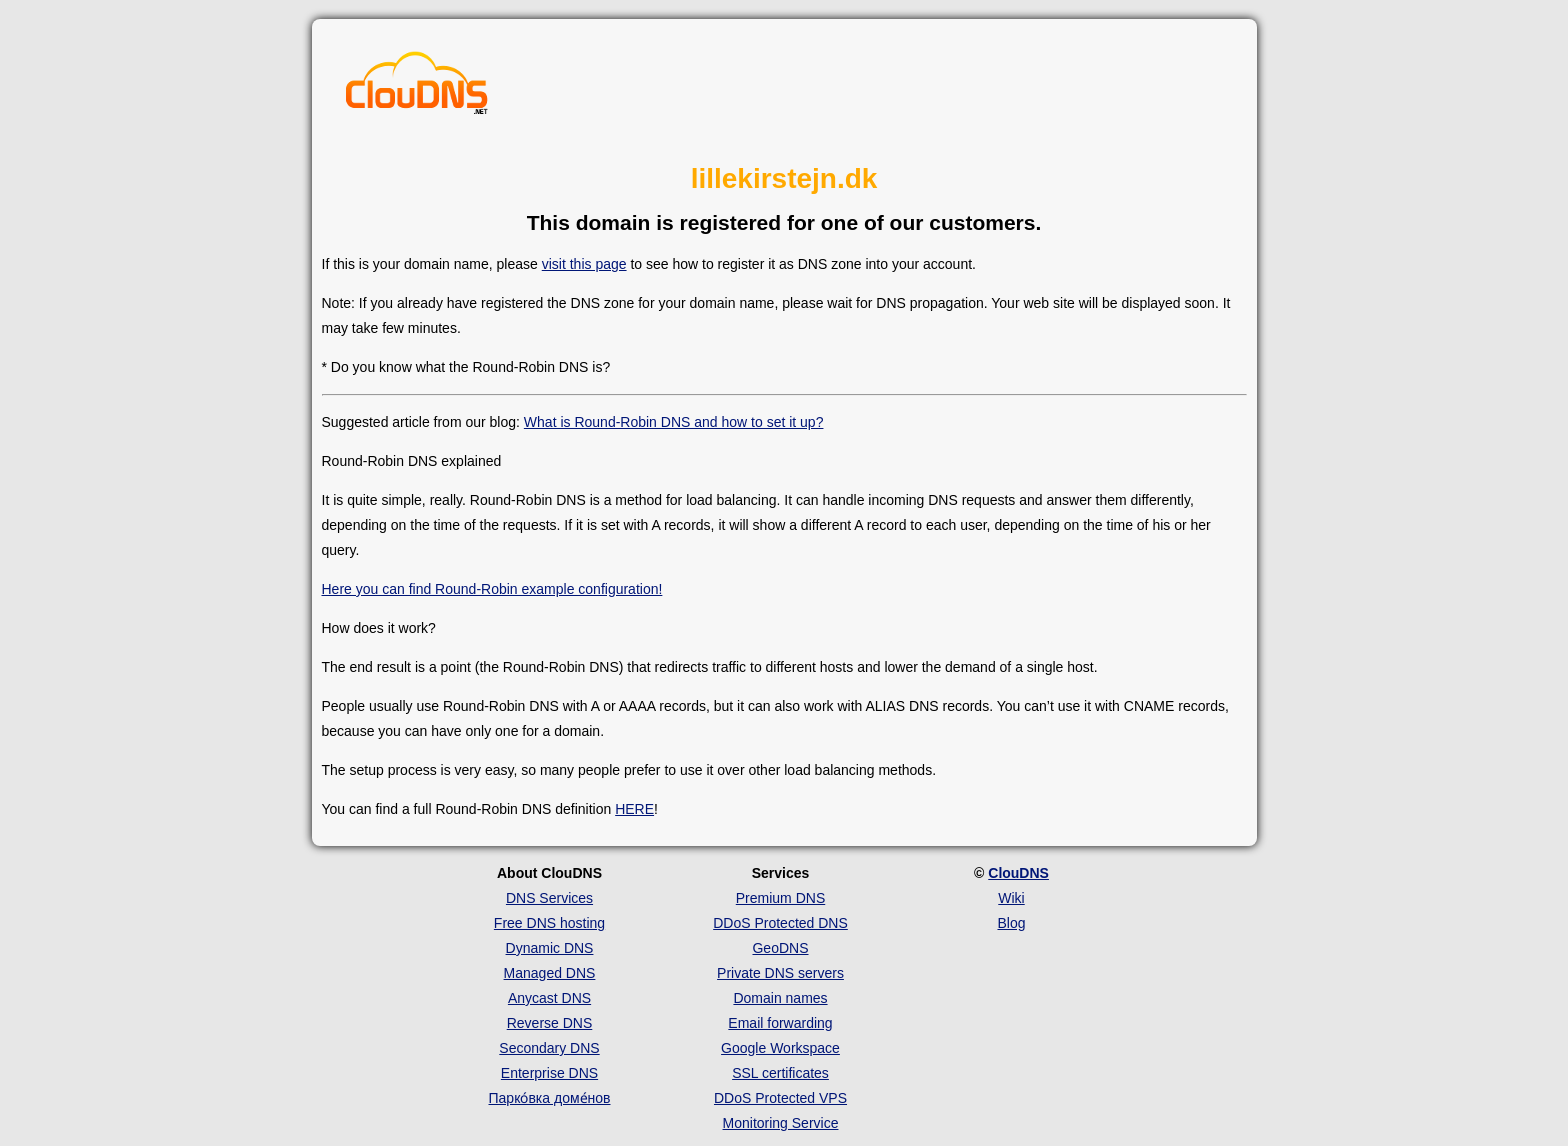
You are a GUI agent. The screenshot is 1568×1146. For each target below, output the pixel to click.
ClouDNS (1018, 873)
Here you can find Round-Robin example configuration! (492, 589)
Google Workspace (780, 1048)
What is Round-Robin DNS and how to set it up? (674, 422)
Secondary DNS (549, 1048)
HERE (634, 809)
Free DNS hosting (549, 923)
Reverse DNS (550, 1023)
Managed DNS (550, 973)
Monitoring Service (781, 1123)
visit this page (584, 264)
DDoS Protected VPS (780, 1098)
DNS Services (549, 898)
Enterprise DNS (549, 1073)
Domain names (780, 998)
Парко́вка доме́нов (550, 1098)
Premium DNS (780, 898)
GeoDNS (780, 948)
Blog (1011, 923)
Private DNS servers (780, 973)
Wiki (1011, 898)
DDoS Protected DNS (780, 923)
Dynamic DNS (550, 948)
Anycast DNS (549, 998)
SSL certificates (780, 1073)
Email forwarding (780, 1023)
